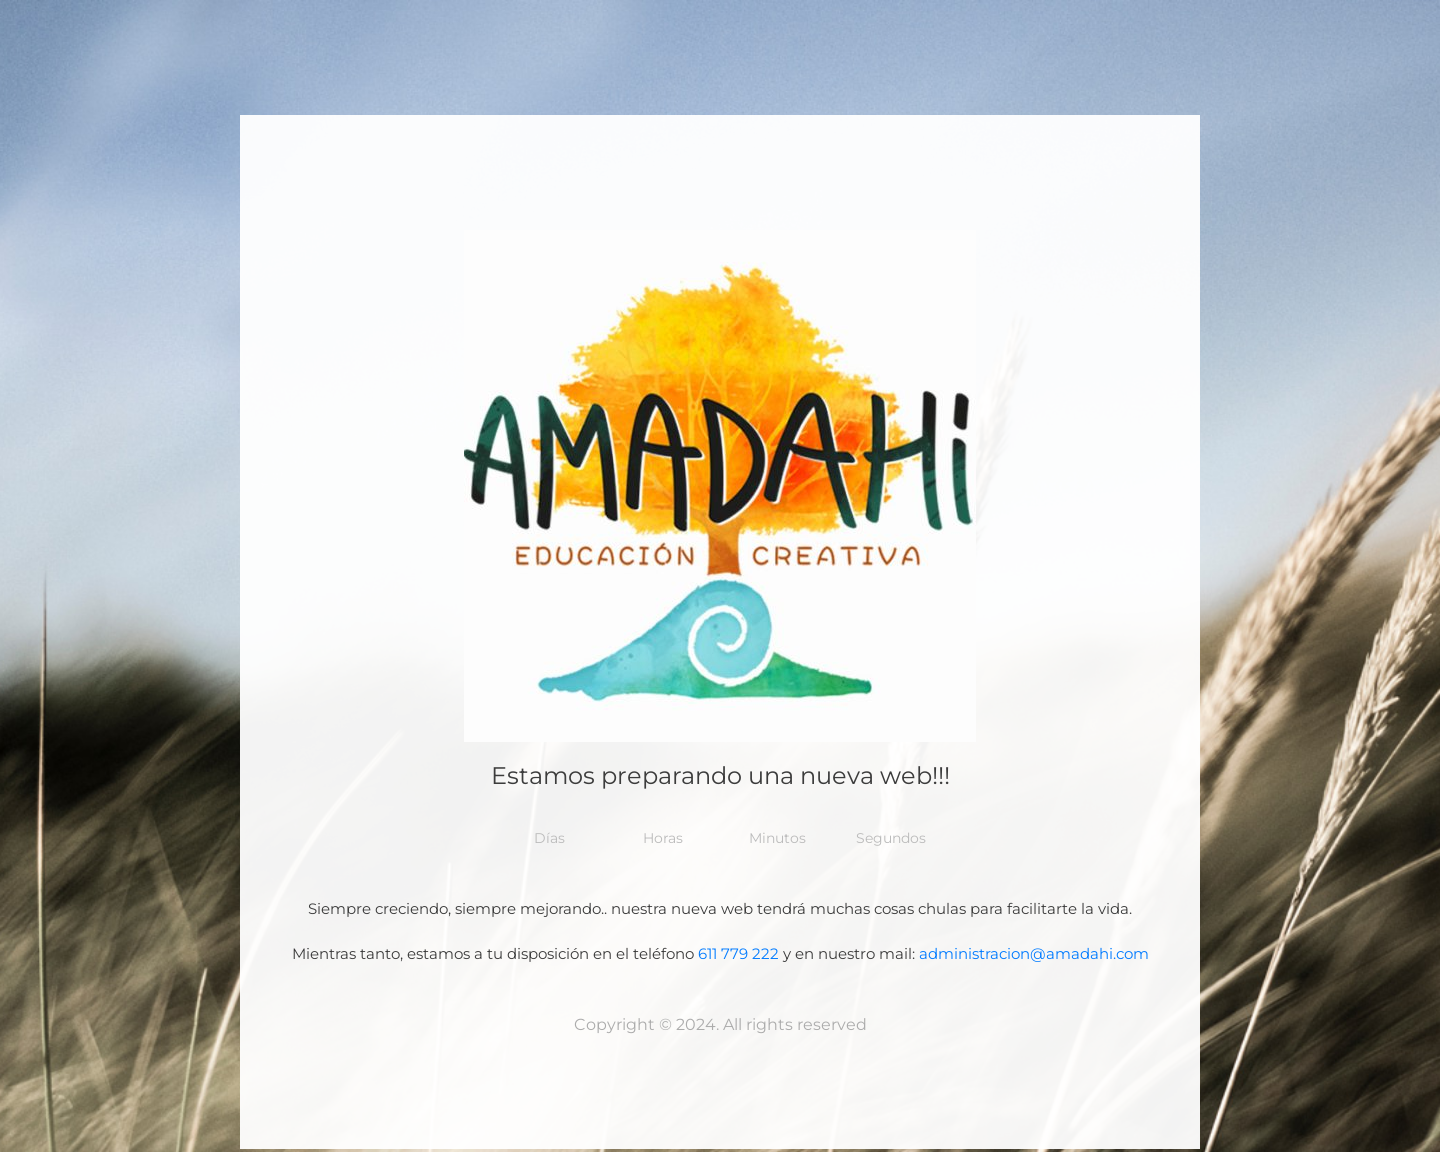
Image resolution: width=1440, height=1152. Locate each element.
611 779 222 (738, 953)
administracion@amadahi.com (1034, 953)
